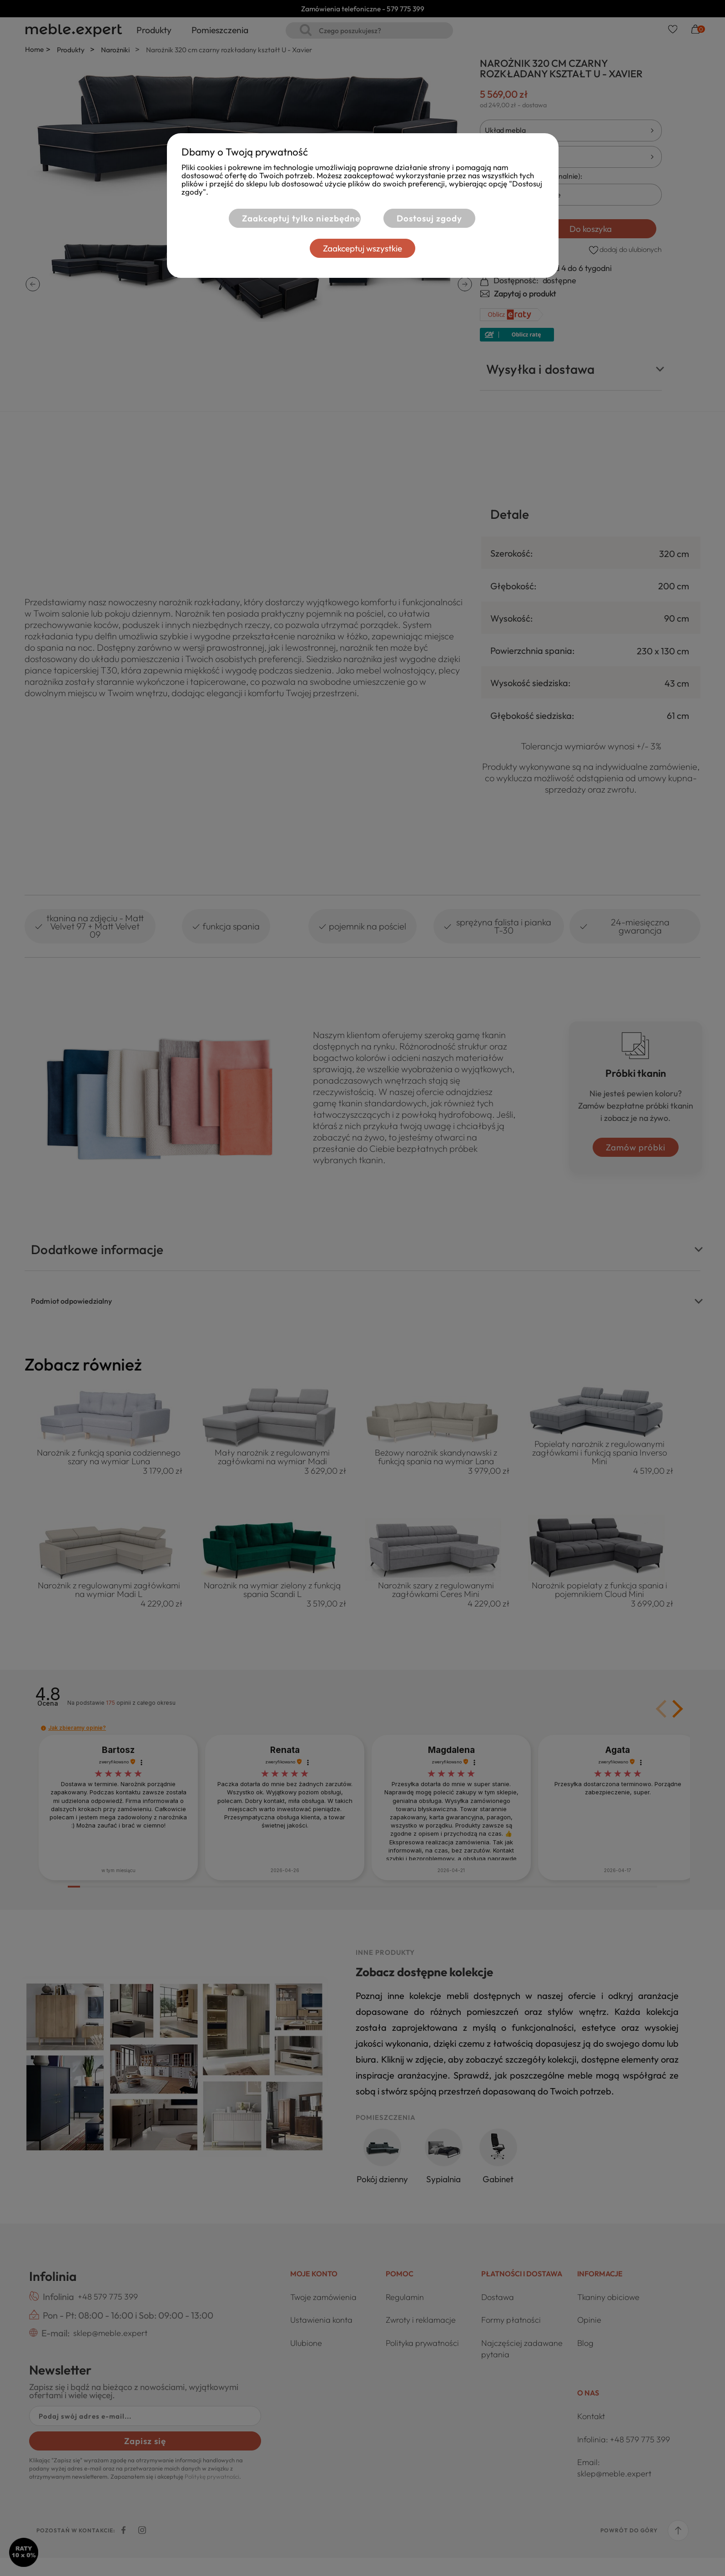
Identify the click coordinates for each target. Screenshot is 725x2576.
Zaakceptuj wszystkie (362, 248)
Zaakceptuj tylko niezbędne (300, 218)
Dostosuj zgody (429, 218)
